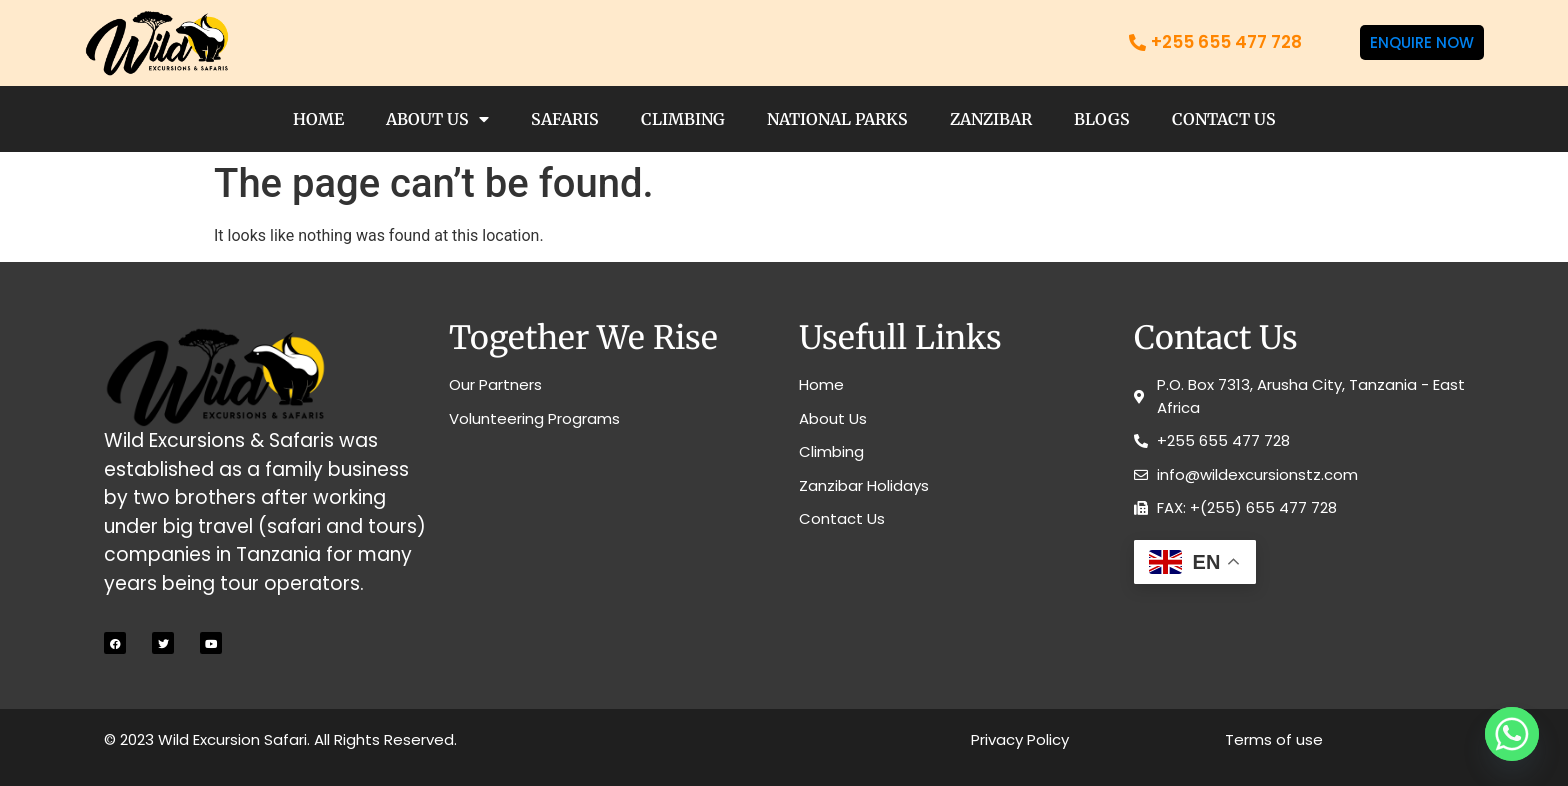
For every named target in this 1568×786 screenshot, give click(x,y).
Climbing (683, 119)
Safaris (565, 119)
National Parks (837, 119)
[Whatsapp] (1512, 734)
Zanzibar (991, 119)
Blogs (1102, 119)
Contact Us (1224, 119)
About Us (437, 119)
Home (318, 119)
